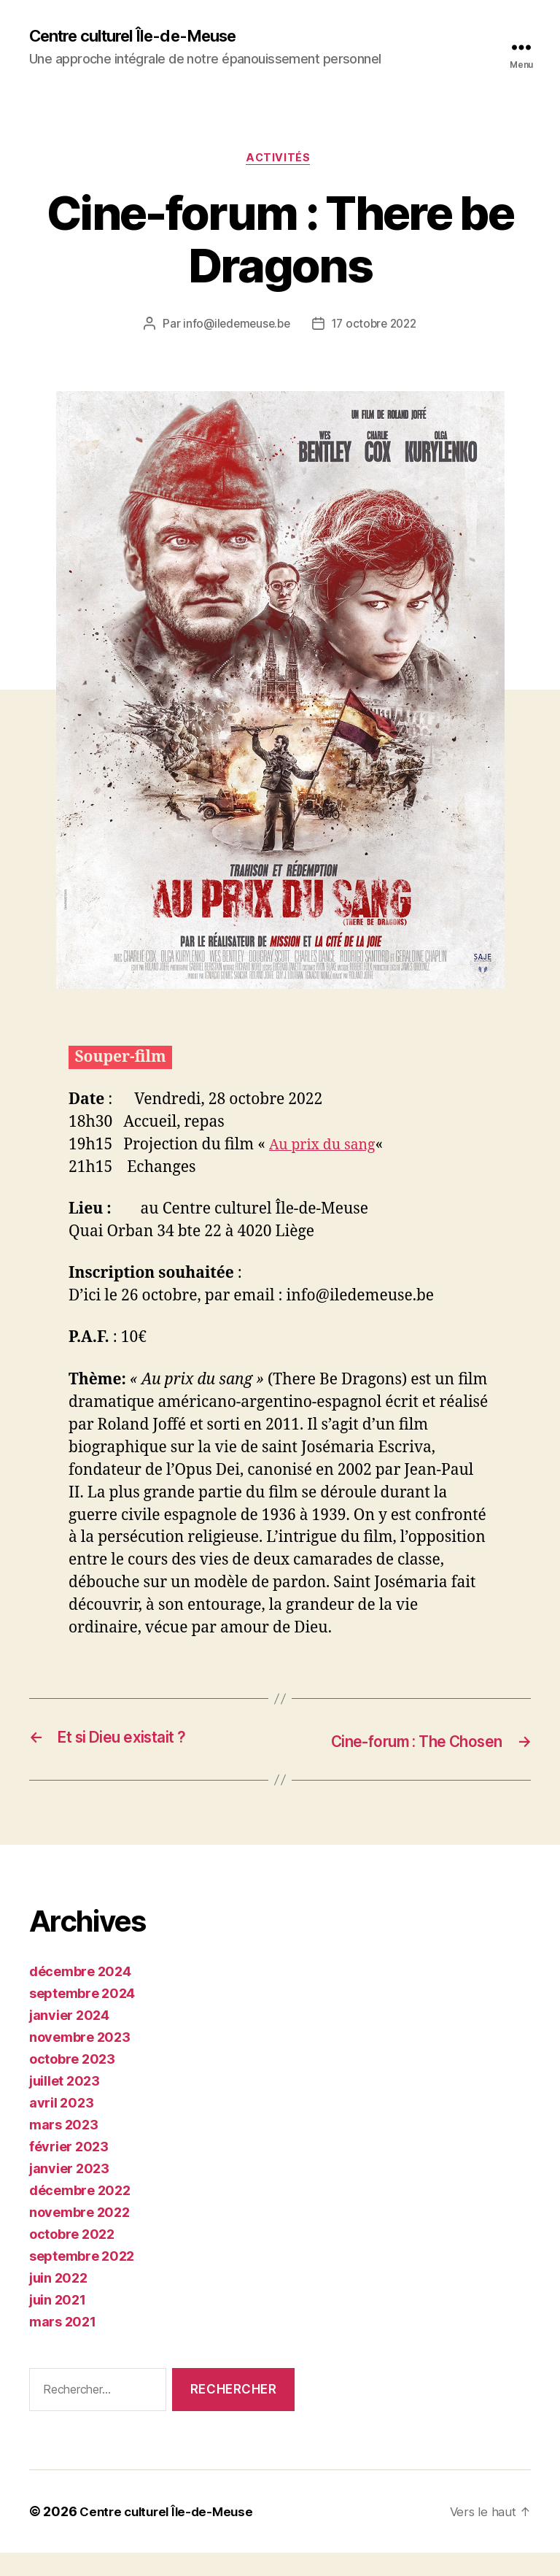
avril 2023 (61, 2126)
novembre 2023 (80, 2060)
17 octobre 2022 (376, 327)
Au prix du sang (326, 1148)
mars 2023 (63, 2148)
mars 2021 (62, 2345)
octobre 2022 (71, 2257)
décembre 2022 (80, 2213)
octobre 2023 (72, 2082)
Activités (280, 160)
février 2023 (69, 2170)
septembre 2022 (81, 2279)
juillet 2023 (64, 2104)
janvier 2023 (69, 2191)
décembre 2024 (80, 1994)
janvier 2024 (69, 2038)
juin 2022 (58, 2301)
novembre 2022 (79, 2235)
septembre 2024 (82, 2016)
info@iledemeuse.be (233, 327)
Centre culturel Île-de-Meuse (144, 36)
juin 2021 (57, 2323)
